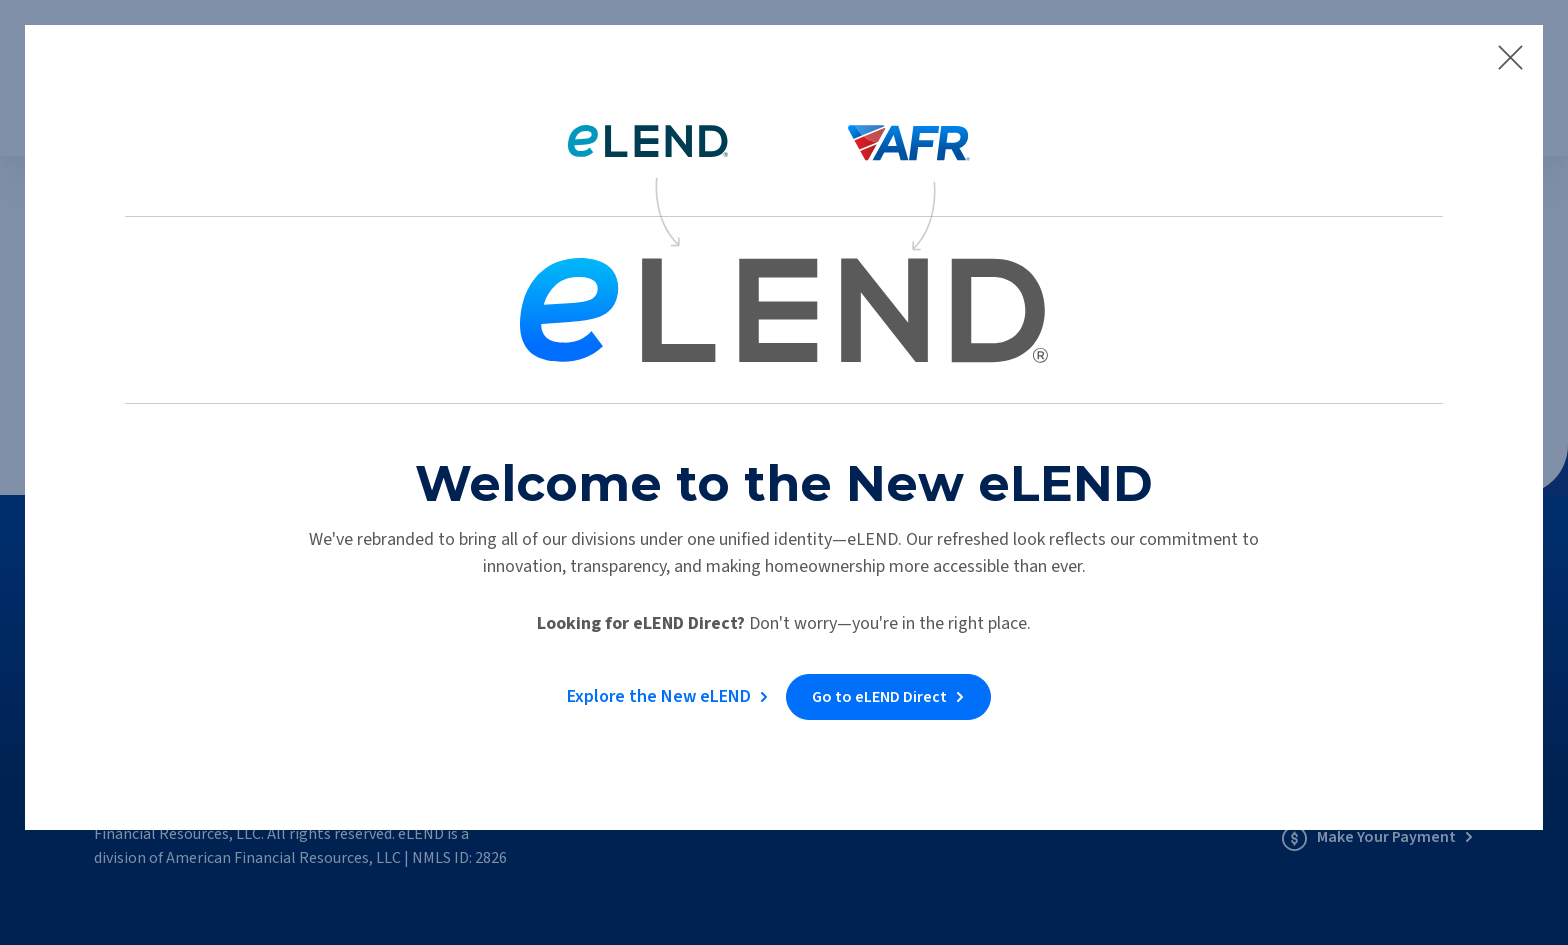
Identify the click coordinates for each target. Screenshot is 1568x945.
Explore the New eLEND (656, 689)
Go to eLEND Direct (882, 690)
